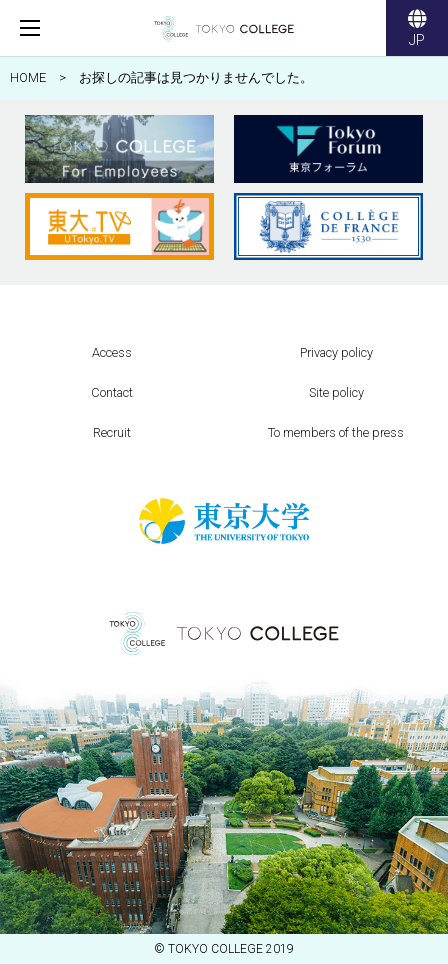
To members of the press (336, 432)
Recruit (112, 432)
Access (112, 352)
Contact (112, 392)
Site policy (336, 392)
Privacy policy (336, 352)
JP (417, 30)
